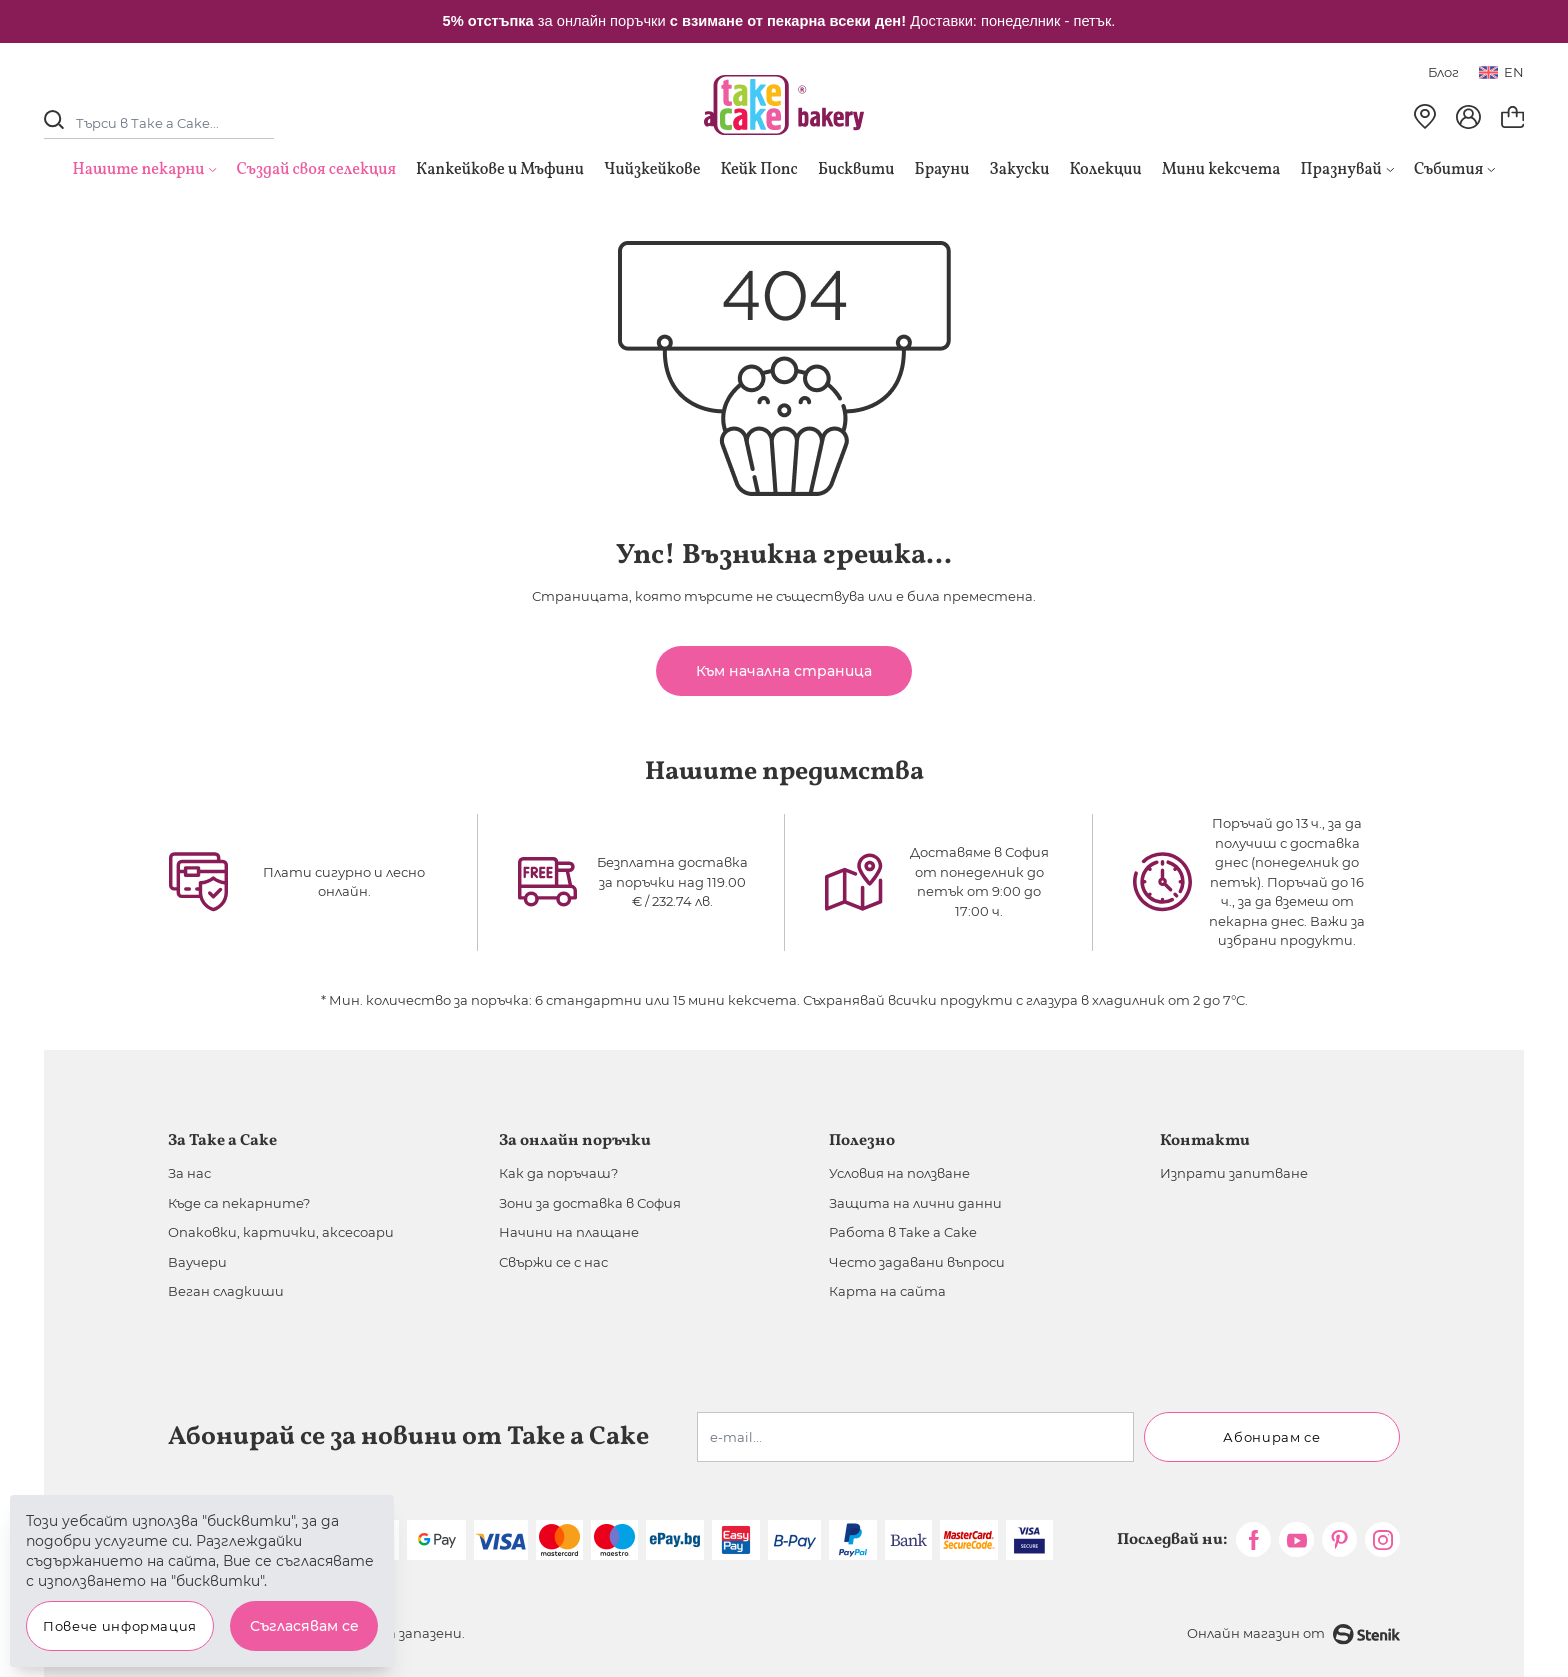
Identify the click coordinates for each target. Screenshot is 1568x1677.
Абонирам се (1271, 1437)
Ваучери (197, 1262)
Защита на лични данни (915, 1203)
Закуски (1020, 170)
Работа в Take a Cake (903, 1232)
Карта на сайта (887, 1291)
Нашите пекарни (139, 170)
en (1501, 72)
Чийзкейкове (652, 170)
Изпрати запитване (1234, 1173)
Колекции (1106, 170)
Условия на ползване (899, 1173)
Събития (1455, 170)
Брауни (942, 170)
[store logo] (784, 105)
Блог (1443, 72)
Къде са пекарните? (239, 1203)
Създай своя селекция (317, 170)
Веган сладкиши (226, 1291)
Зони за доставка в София (590, 1203)
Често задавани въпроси (917, 1262)
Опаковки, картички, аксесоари (281, 1232)
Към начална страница (784, 671)
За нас (189, 1173)
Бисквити (856, 170)
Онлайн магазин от (1293, 1634)
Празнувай (1347, 170)
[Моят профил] (1468, 117)
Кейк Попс (758, 170)
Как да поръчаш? (558, 1173)
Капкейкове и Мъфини (500, 170)
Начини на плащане (569, 1232)
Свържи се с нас (553, 1262)
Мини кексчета (1221, 170)
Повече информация (120, 1626)
